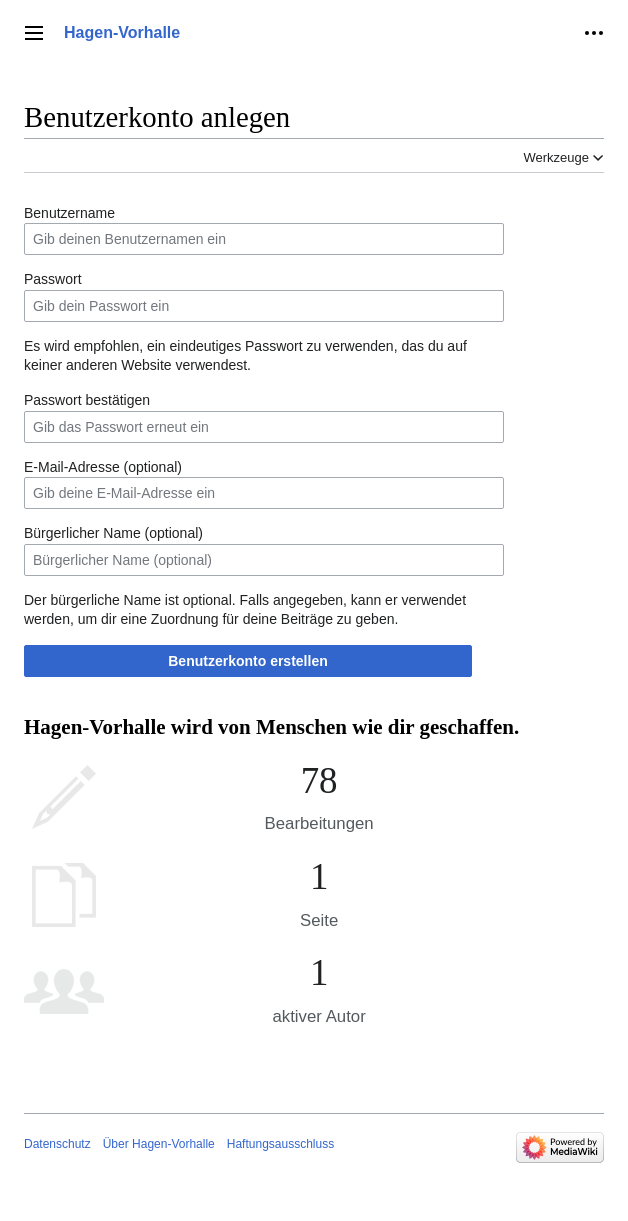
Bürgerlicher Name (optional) (113, 533)
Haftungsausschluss (280, 1144)
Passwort (53, 279)
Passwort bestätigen (87, 400)
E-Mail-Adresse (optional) (103, 467)
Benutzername (69, 213)
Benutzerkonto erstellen (247, 661)
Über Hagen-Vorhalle (159, 1144)
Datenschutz (57, 1144)
